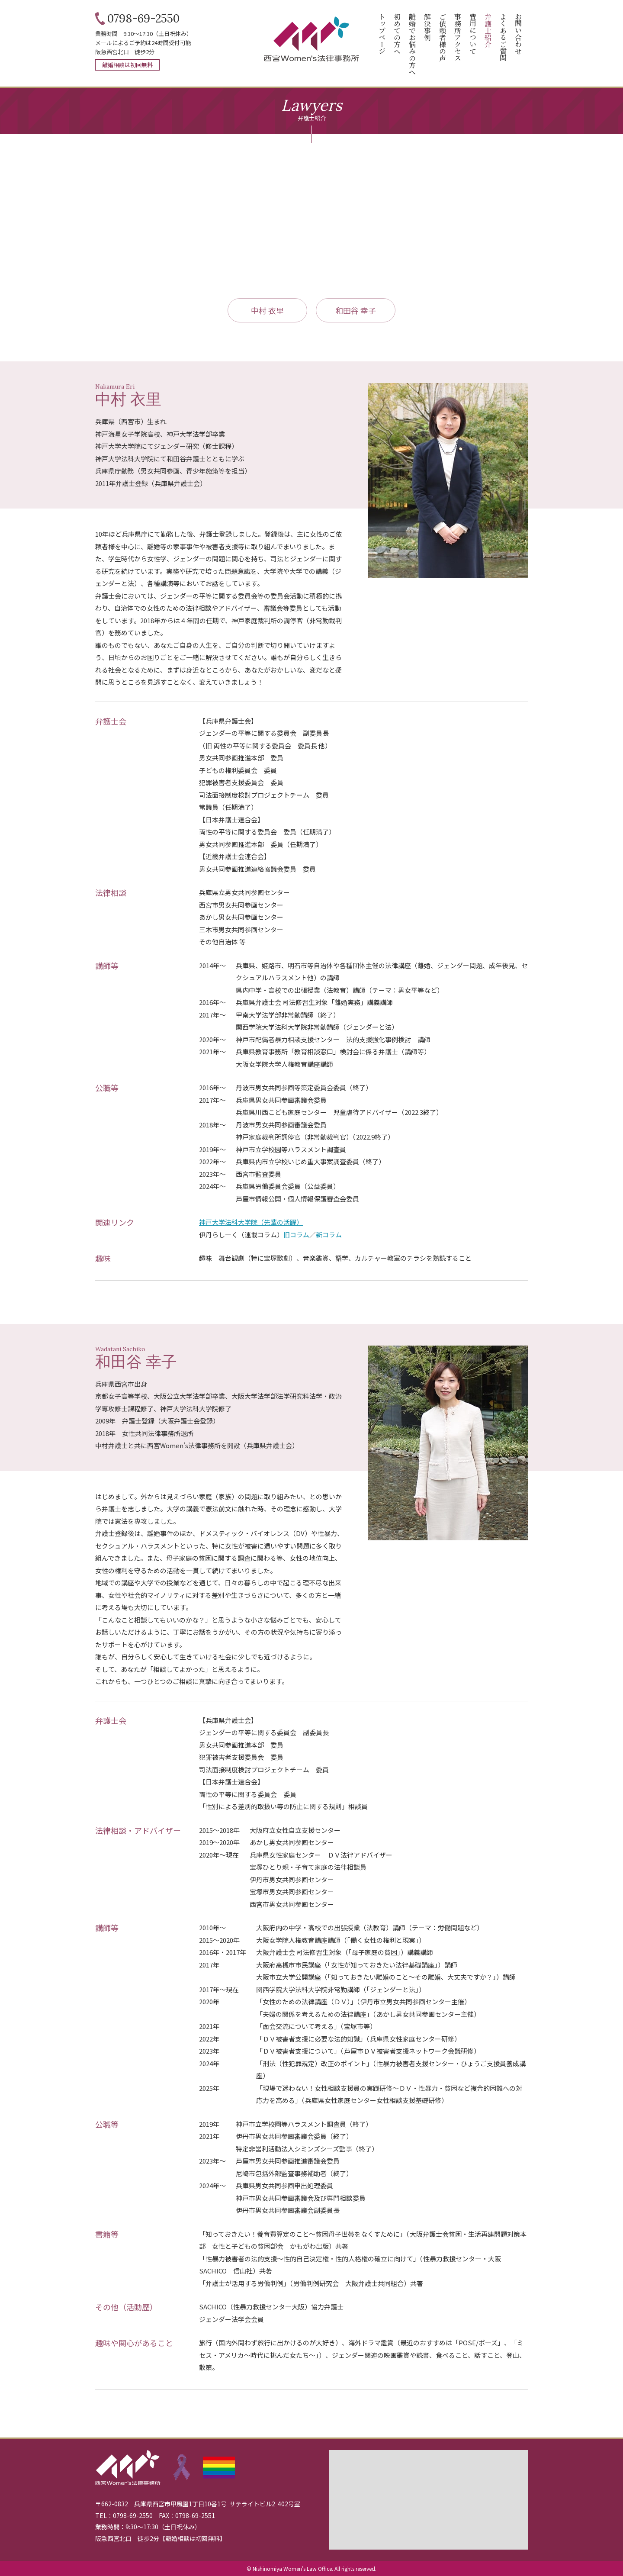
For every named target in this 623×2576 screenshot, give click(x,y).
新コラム (329, 1234)
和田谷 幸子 (355, 310)
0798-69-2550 (143, 18)
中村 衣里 (267, 310)
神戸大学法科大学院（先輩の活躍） (251, 1222)
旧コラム (296, 1234)
